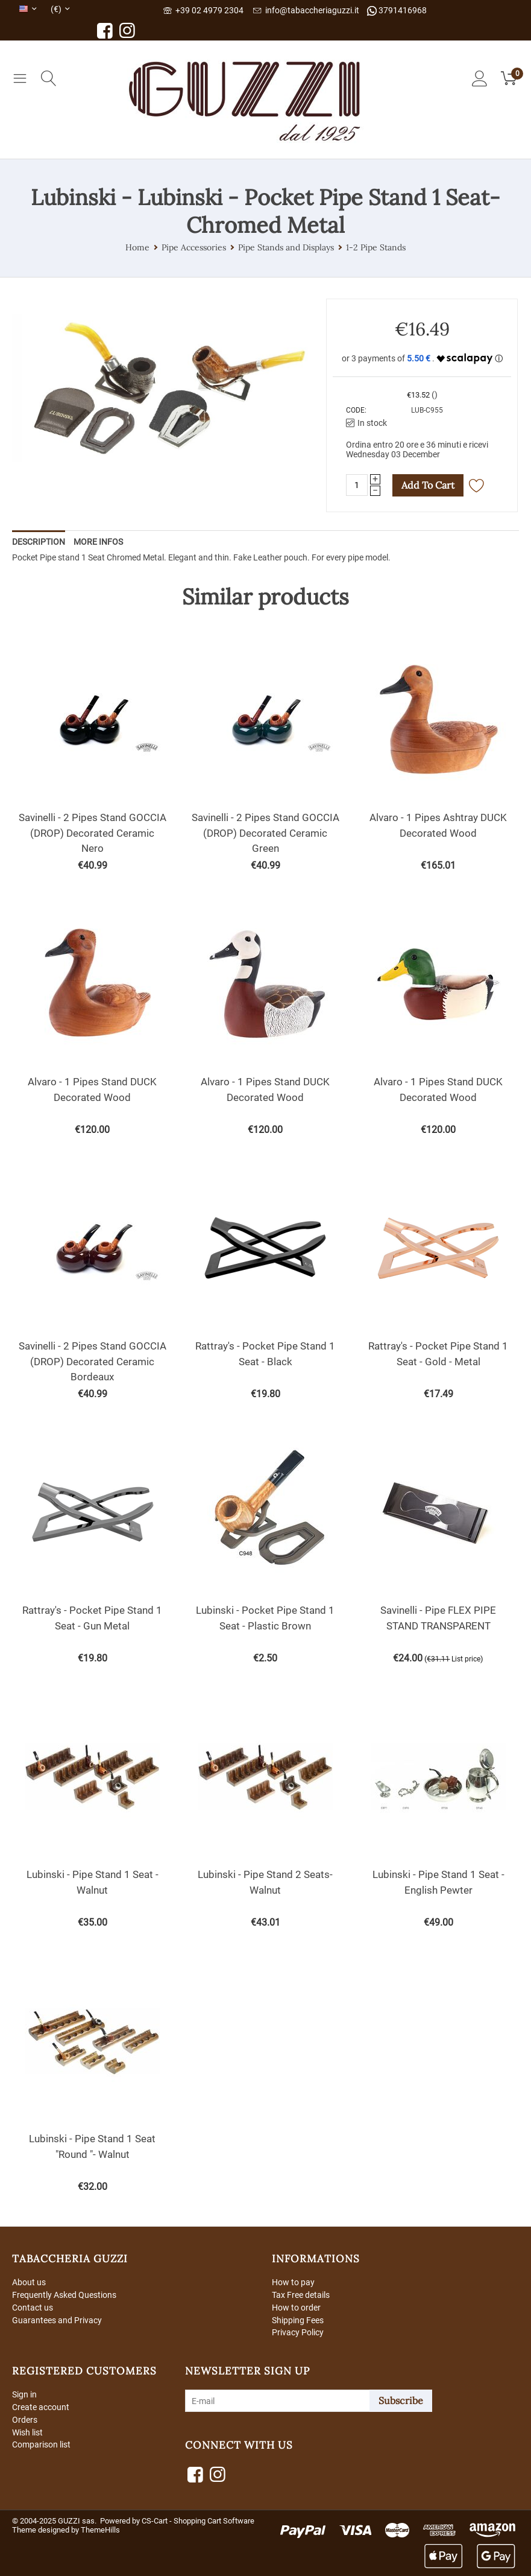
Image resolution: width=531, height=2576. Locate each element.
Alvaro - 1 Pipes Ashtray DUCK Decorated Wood (438, 825)
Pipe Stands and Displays (286, 247)
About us (29, 2282)
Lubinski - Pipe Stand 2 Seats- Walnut (265, 1882)
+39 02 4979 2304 (203, 10)
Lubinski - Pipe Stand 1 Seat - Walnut (93, 1882)
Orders (24, 2420)
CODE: (356, 410)
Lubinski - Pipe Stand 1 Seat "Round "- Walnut (92, 2146)
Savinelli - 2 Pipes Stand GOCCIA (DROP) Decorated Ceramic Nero (92, 832)
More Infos (98, 542)
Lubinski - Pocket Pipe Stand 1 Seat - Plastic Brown (265, 1618)
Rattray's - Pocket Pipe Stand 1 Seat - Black (265, 1354)
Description (38, 542)
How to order (296, 2307)
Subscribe (401, 2400)
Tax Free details (301, 2295)
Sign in (24, 2394)
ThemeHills (100, 2529)
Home (137, 247)
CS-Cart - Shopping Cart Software (198, 2520)
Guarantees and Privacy (57, 2320)
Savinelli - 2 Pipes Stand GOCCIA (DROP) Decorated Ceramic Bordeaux (92, 1361)
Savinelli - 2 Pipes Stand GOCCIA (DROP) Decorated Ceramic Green (265, 832)
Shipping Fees (298, 2320)
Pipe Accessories (194, 247)
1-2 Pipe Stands (376, 247)
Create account (40, 2407)
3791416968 (397, 10)
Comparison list (41, 2444)
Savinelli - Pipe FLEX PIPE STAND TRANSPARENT (438, 1618)
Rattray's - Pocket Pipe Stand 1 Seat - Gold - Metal (438, 1354)
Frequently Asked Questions (64, 2295)
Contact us (32, 2307)
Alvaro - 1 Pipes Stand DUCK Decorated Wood (92, 1089)
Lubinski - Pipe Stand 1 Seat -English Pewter (438, 1882)
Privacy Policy (298, 2332)
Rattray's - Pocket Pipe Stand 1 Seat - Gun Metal (92, 1618)
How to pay (293, 2282)
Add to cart (427, 485)
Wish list (27, 2432)
